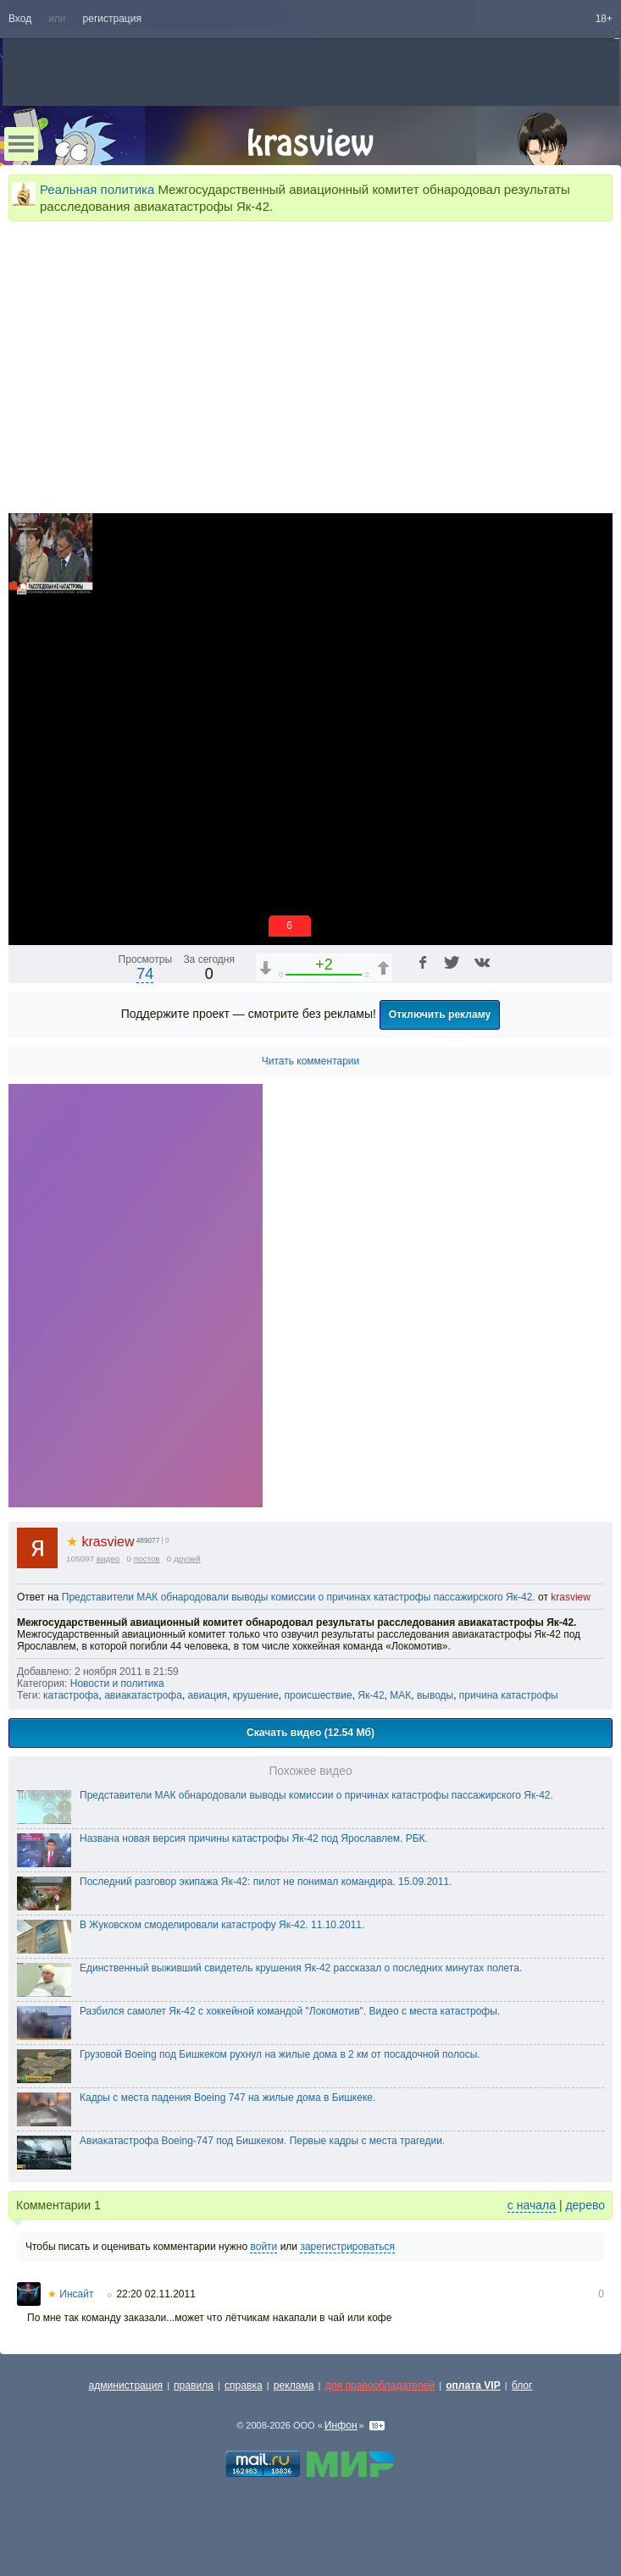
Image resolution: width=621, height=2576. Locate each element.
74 (144, 973)
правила (193, 2385)
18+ (604, 19)
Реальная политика (97, 189)
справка (244, 2385)
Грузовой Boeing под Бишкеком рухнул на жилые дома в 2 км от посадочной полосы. (280, 2054)
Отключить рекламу (440, 1014)
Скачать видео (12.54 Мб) (310, 1733)
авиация (208, 1695)
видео (108, 1558)
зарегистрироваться (347, 2247)
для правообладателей (379, 2385)
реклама (294, 2385)
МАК (400, 1695)
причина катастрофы (508, 1695)
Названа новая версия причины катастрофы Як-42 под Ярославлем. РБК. (254, 1838)
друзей (187, 1558)
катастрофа (70, 1695)
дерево (585, 2205)
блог (522, 2385)
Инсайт (70, 2294)
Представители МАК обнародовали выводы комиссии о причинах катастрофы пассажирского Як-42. (298, 1597)
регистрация (112, 19)
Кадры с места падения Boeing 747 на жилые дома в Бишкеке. (227, 2097)
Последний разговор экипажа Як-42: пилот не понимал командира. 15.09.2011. (266, 1882)
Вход (19, 19)
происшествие (318, 1695)
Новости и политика (117, 1683)
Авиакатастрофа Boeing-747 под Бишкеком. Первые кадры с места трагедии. (262, 2141)
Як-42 (371, 1695)
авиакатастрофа (143, 1695)
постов (147, 1558)
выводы (435, 1695)
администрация (126, 2385)
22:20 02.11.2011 (155, 2294)
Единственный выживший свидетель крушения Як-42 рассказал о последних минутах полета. (301, 1968)
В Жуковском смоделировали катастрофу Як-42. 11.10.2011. (222, 1925)
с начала (531, 2205)
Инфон (341, 2425)
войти (263, 2247)
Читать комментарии (311, 1061)
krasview (100, 1541)
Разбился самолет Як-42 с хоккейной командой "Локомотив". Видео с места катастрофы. (290, 2011)
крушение (256, 1695)
